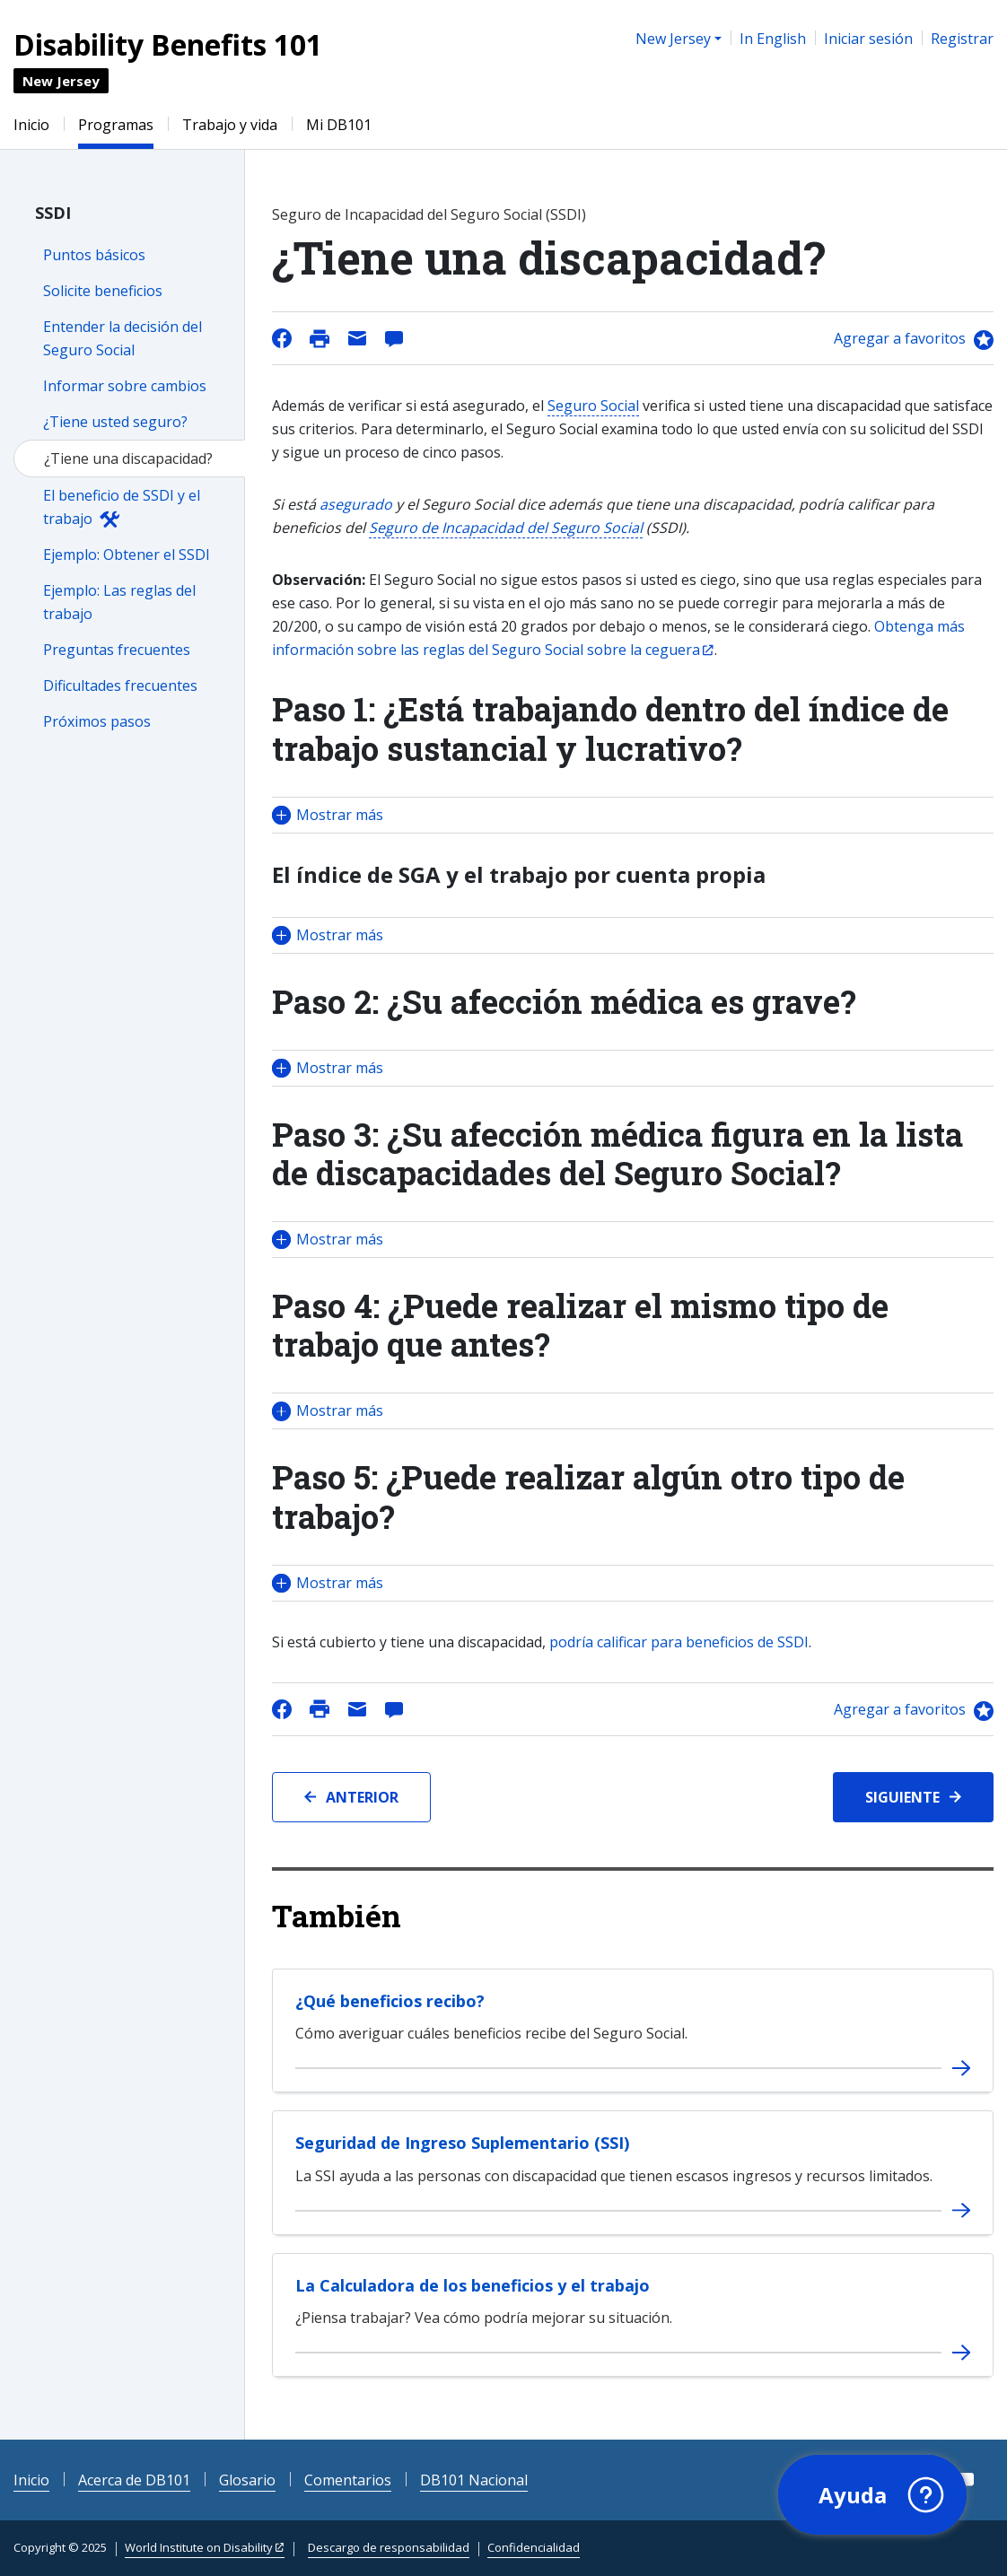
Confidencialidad (533, 2547)
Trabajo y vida (229, 125)
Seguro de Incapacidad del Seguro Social (506, 527)
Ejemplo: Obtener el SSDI (126, 554)
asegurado (356, 504)
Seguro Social (593, 405)
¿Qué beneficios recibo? (390, 2001)
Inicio (31, 125)
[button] (633, 815)
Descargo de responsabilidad (388, 2547)
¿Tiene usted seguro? (115, 422)
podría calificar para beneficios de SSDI (679, 1642)
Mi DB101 (339, 125)
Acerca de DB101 (134, 2480)
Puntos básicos (94, 255)
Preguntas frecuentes (116, 649)
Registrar (962, 38)
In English (773, 38)
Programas (115, 125)
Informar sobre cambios (124, 386)
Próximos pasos (97, 721)
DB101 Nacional (474, 2480)
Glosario (247, 2480)
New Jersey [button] (673, 38)
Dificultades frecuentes (120, 685)
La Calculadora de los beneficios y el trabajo (472, 2285)
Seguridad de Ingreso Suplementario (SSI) (462, 2142)
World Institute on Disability (199, 2547)
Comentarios (347, 2480)
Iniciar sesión (868, 38)
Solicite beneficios (102, 291)
